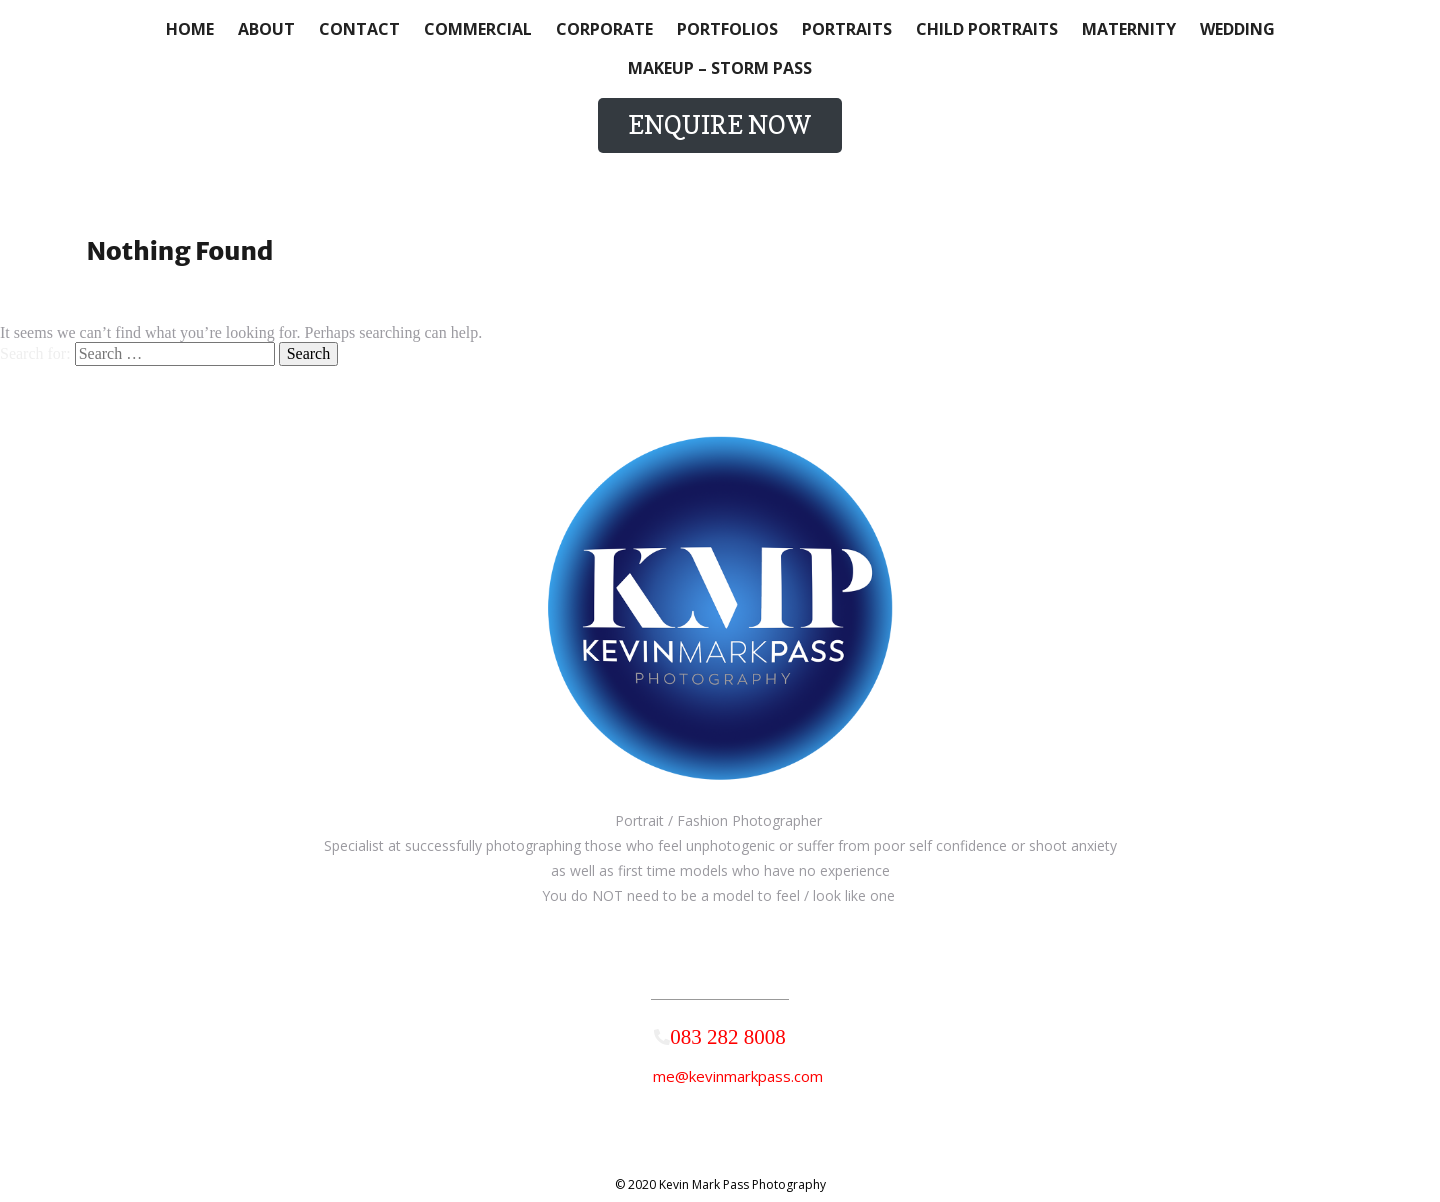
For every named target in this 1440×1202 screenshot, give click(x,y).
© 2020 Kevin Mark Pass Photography (720, 1184)
